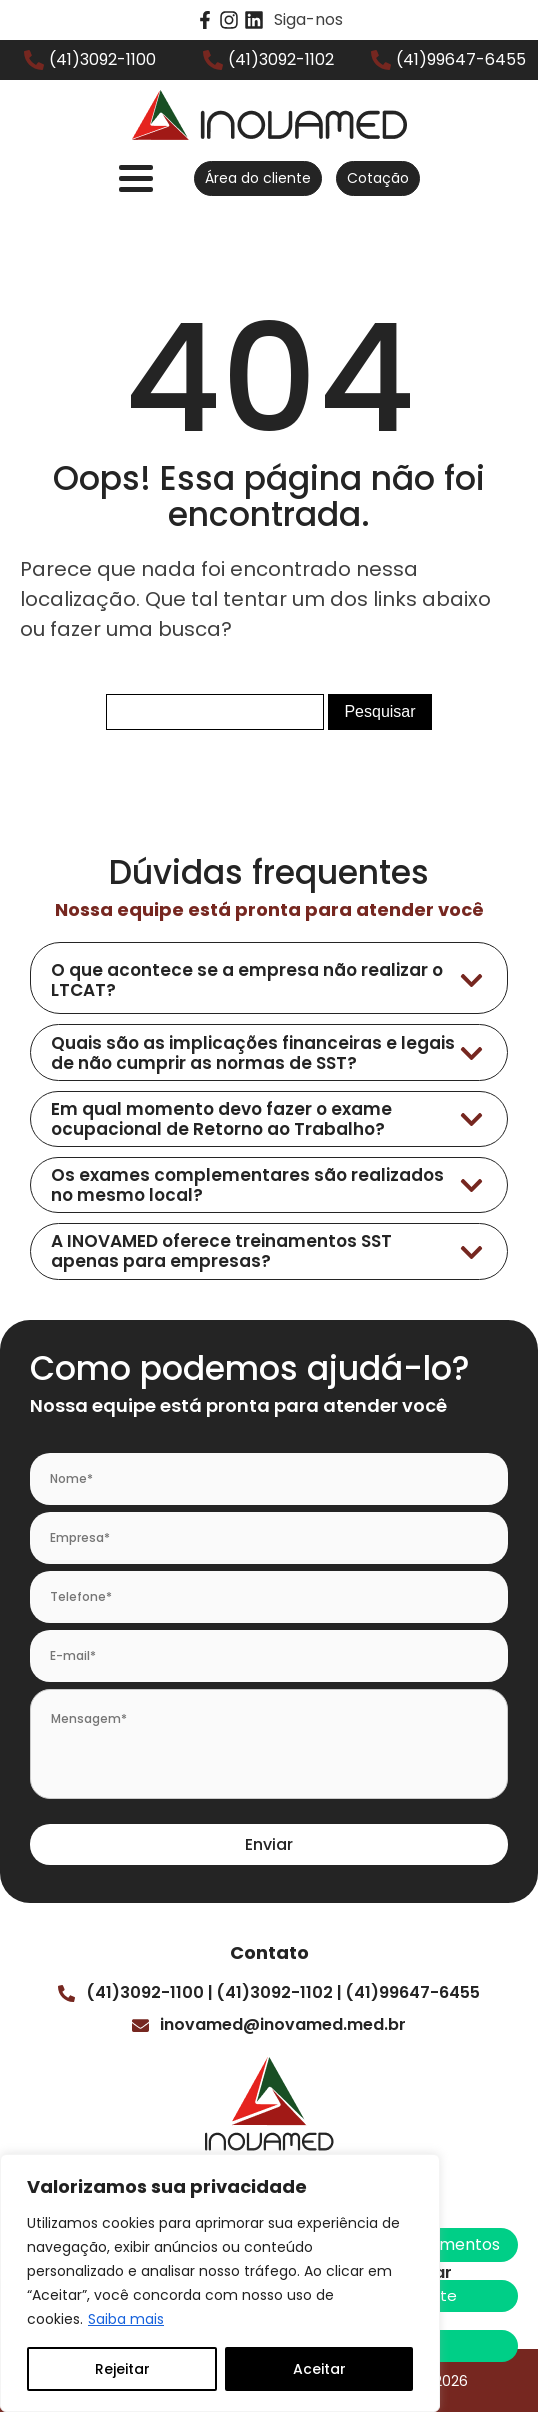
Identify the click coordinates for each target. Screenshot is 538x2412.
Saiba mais (126, 2319)
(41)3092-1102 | (279, 1992)
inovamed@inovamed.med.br (283, 2024)
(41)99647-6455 (412, 1992)
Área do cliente (258, 178)
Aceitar (319, 2369)
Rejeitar (122, 2369)
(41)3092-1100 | (149, 1992)
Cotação (378, 178)
